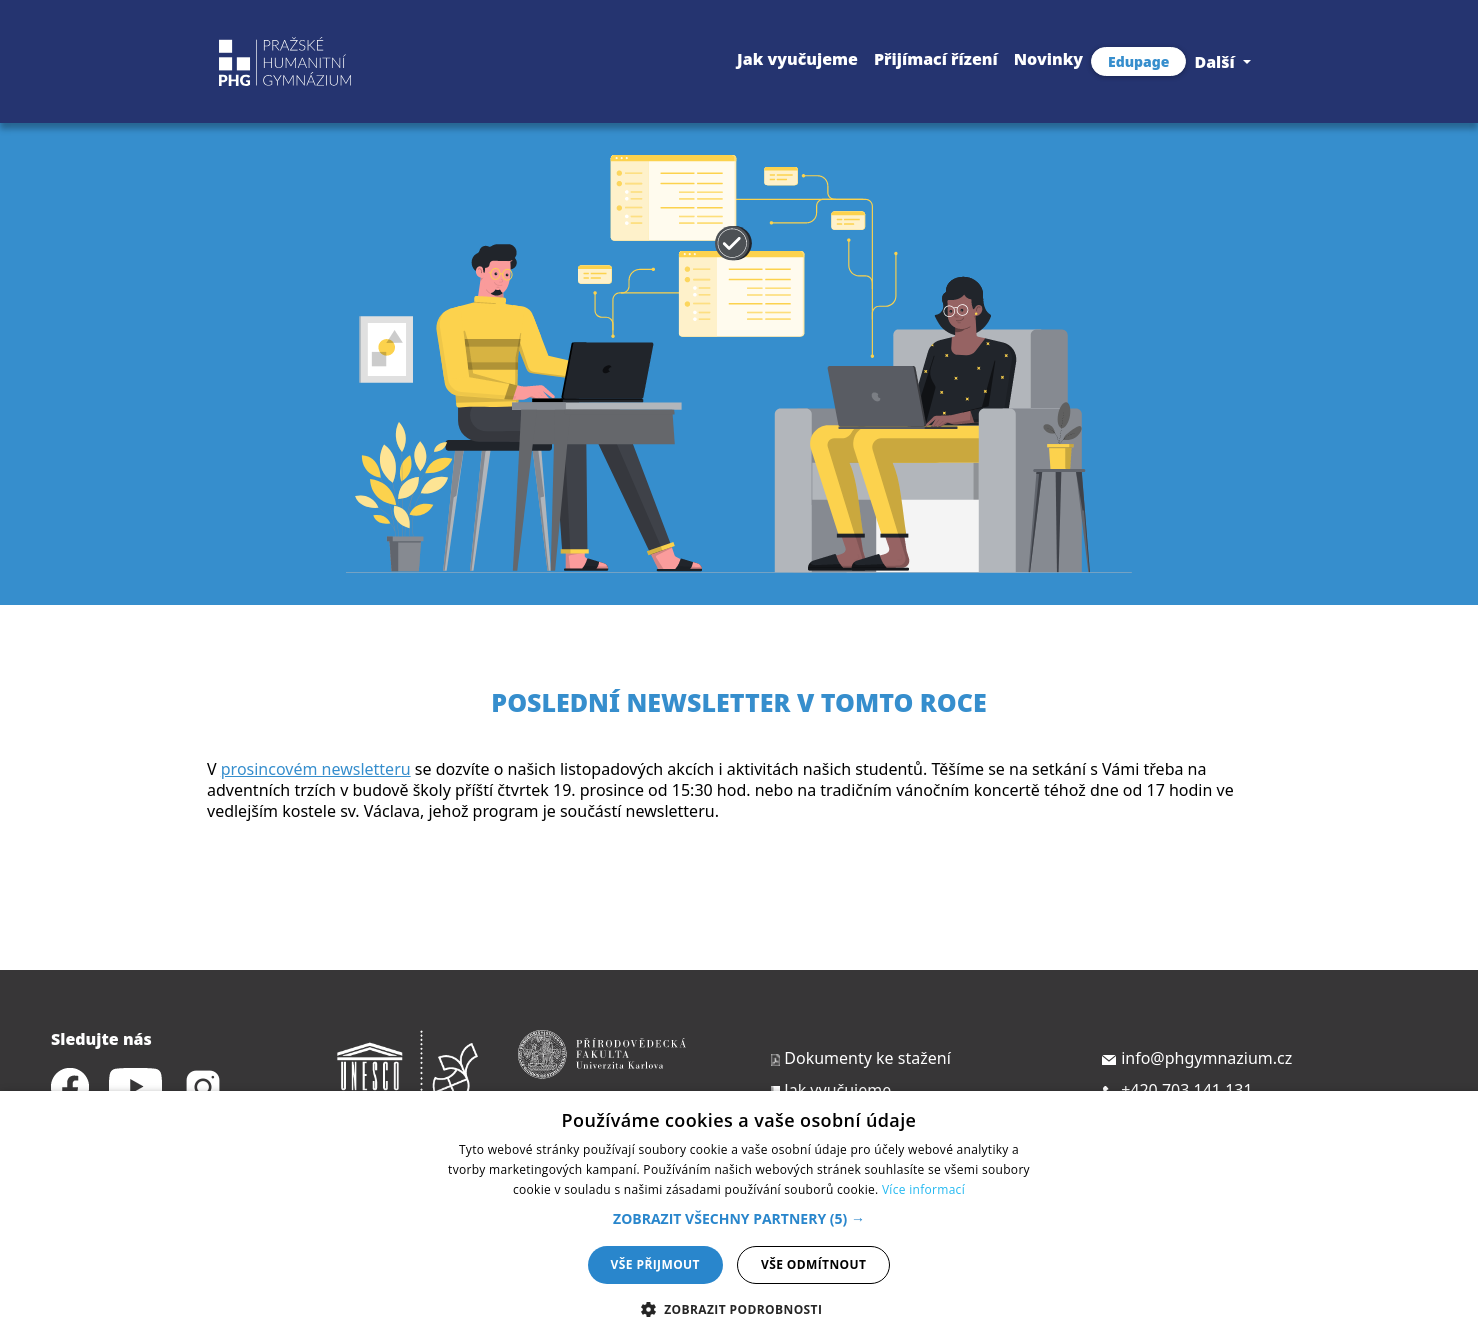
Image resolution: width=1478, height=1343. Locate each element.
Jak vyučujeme (797, 59)
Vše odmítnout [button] (813, 1264)
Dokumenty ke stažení (859, 1058)
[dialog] (739, 1217)
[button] (739, 1218)
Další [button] (1216, 62)
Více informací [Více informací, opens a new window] (923, 1189)
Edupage (1138, 61)
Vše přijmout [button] (655, 1264)
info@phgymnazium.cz (1196, 1058)
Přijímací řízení (936, 59)
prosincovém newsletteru (316, 769)
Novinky (1048, 59)
